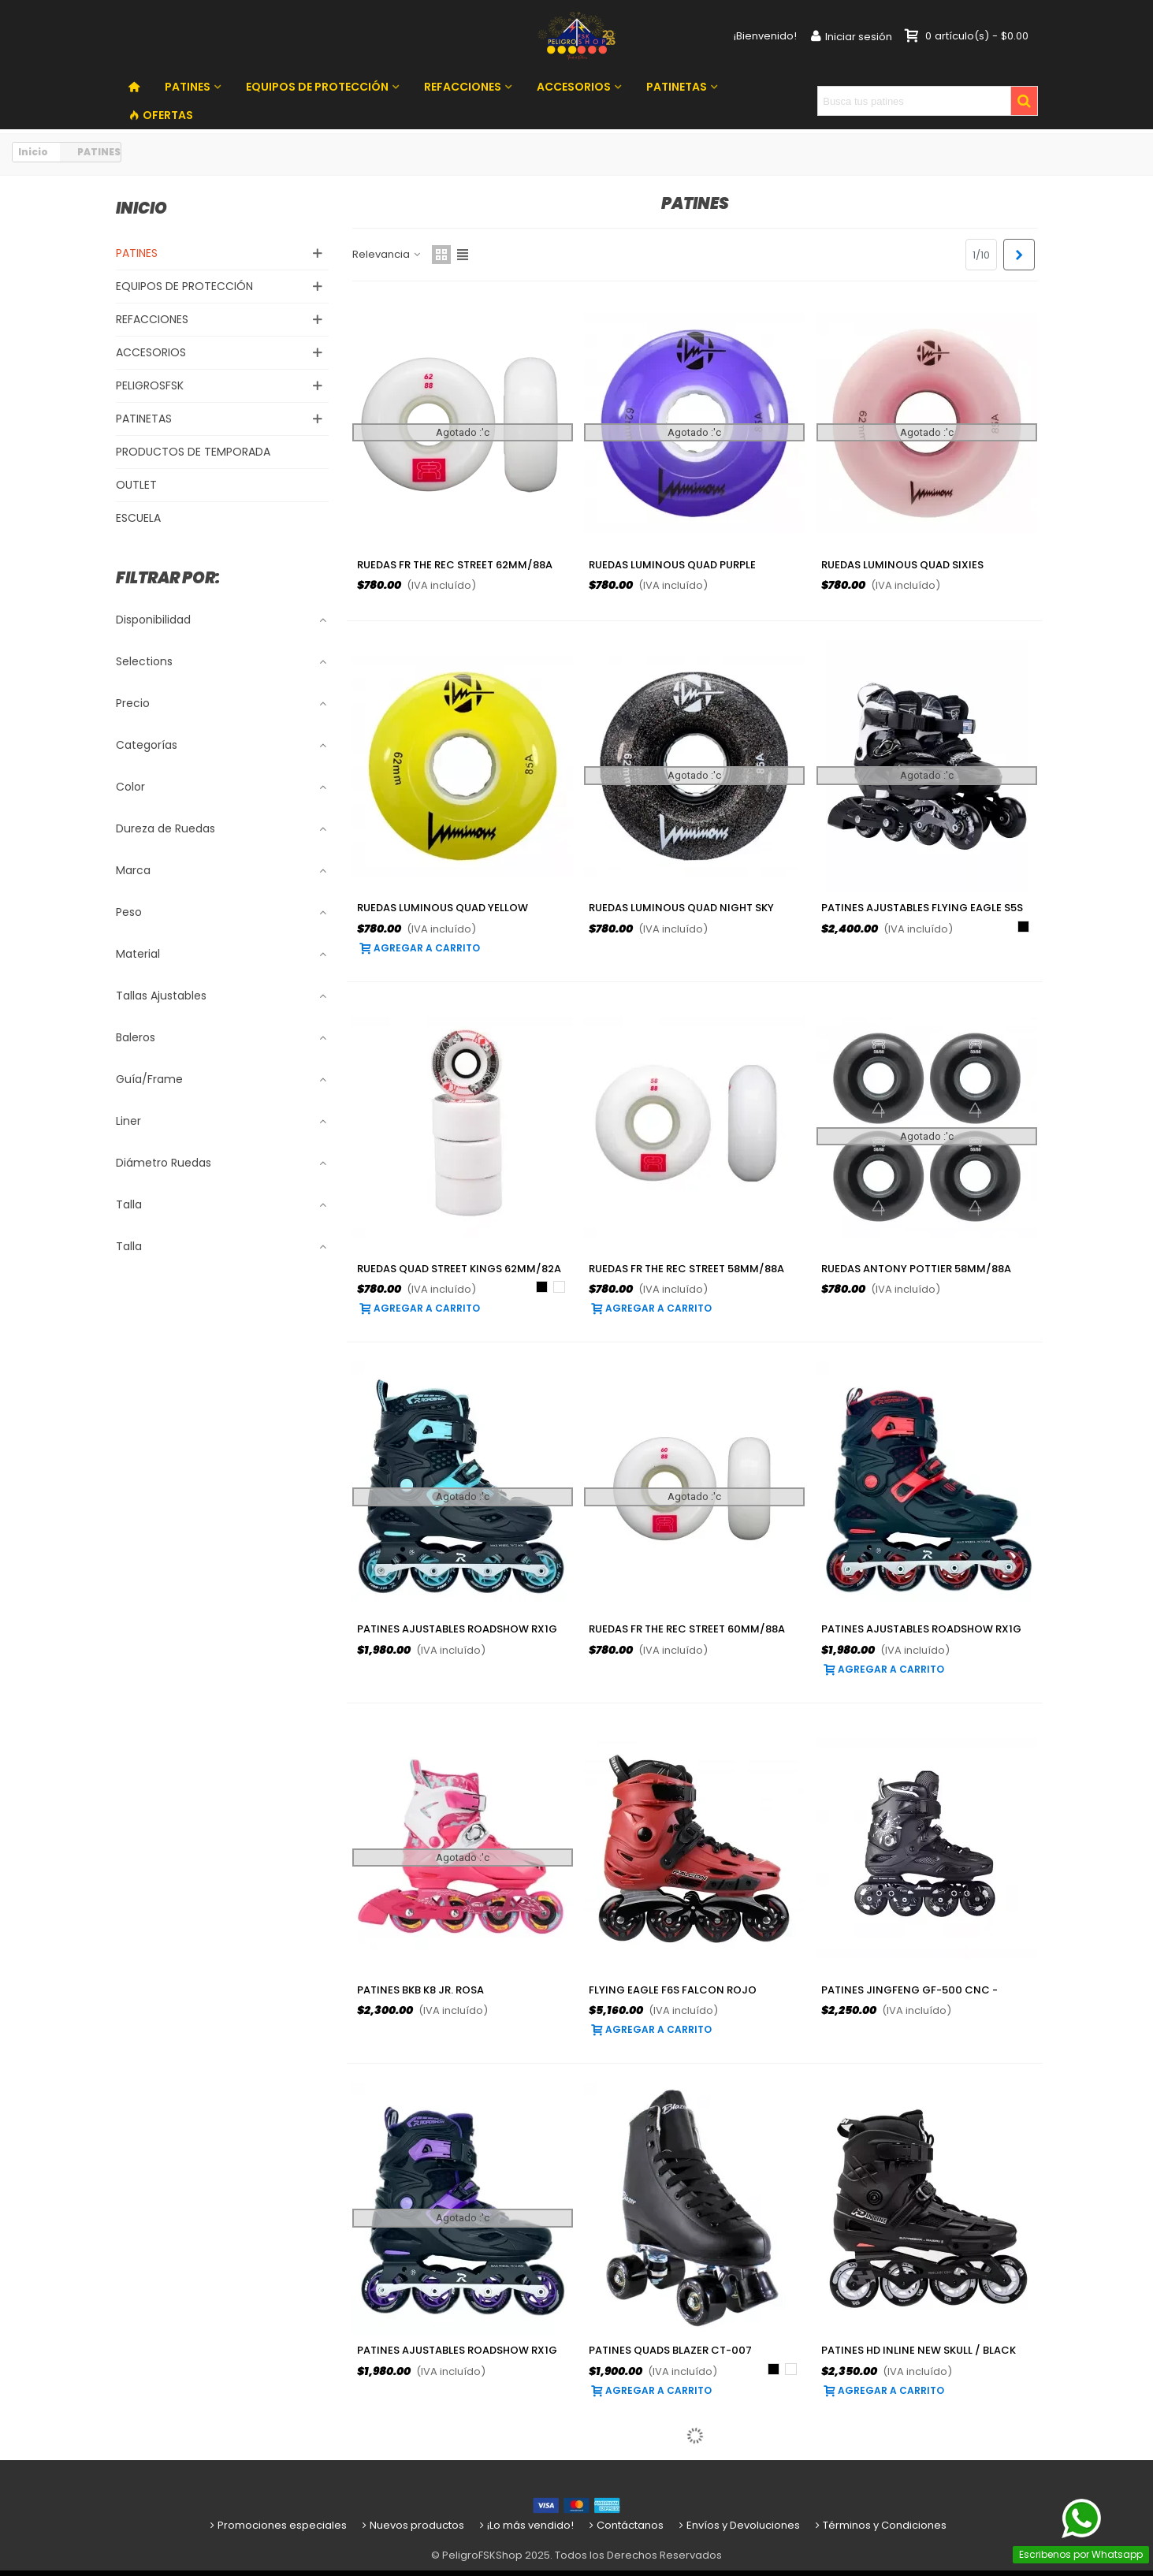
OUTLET (136, 485)
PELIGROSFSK (150, 385)
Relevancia (387, 254)
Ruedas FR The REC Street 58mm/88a (686, 1268)
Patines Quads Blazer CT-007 (670, 2350)
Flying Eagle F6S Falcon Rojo (673, 1989)
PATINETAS (676, 87)
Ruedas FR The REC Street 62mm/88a (454, 564)
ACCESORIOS (574, 87)
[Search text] (914, 101)
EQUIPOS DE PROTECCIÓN (317, 87)
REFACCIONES (462, 87)
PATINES (187, 87)
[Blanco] (559, 1287)
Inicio (141, 208)
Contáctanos (625, 2525)
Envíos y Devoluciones (738, 2525)
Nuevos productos (411, 2525)
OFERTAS (160, 115)
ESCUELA (138, 518)
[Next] (1019, 254)
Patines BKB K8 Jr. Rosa (420, 1989)
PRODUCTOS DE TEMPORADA (193, 452)
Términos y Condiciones (880, 2525)
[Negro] (1023, 926)
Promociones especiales (277, 2525)
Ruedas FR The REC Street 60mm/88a (687, 1628)
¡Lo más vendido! (525, 2525)
